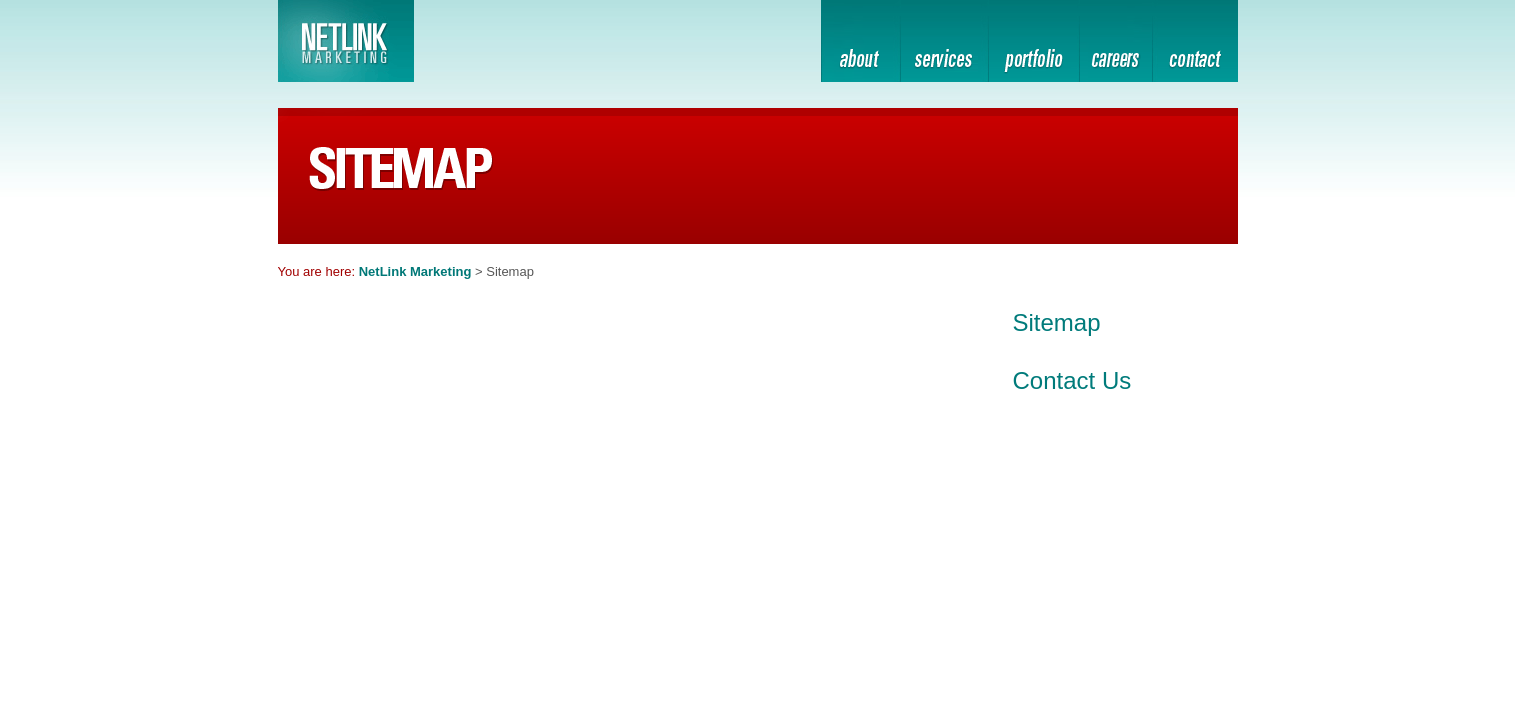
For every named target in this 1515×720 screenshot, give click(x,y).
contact (1195, 44)
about (860, 44)
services (944, 44)
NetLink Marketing (415, 271)
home (1115, 44)
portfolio (1033, 44)
